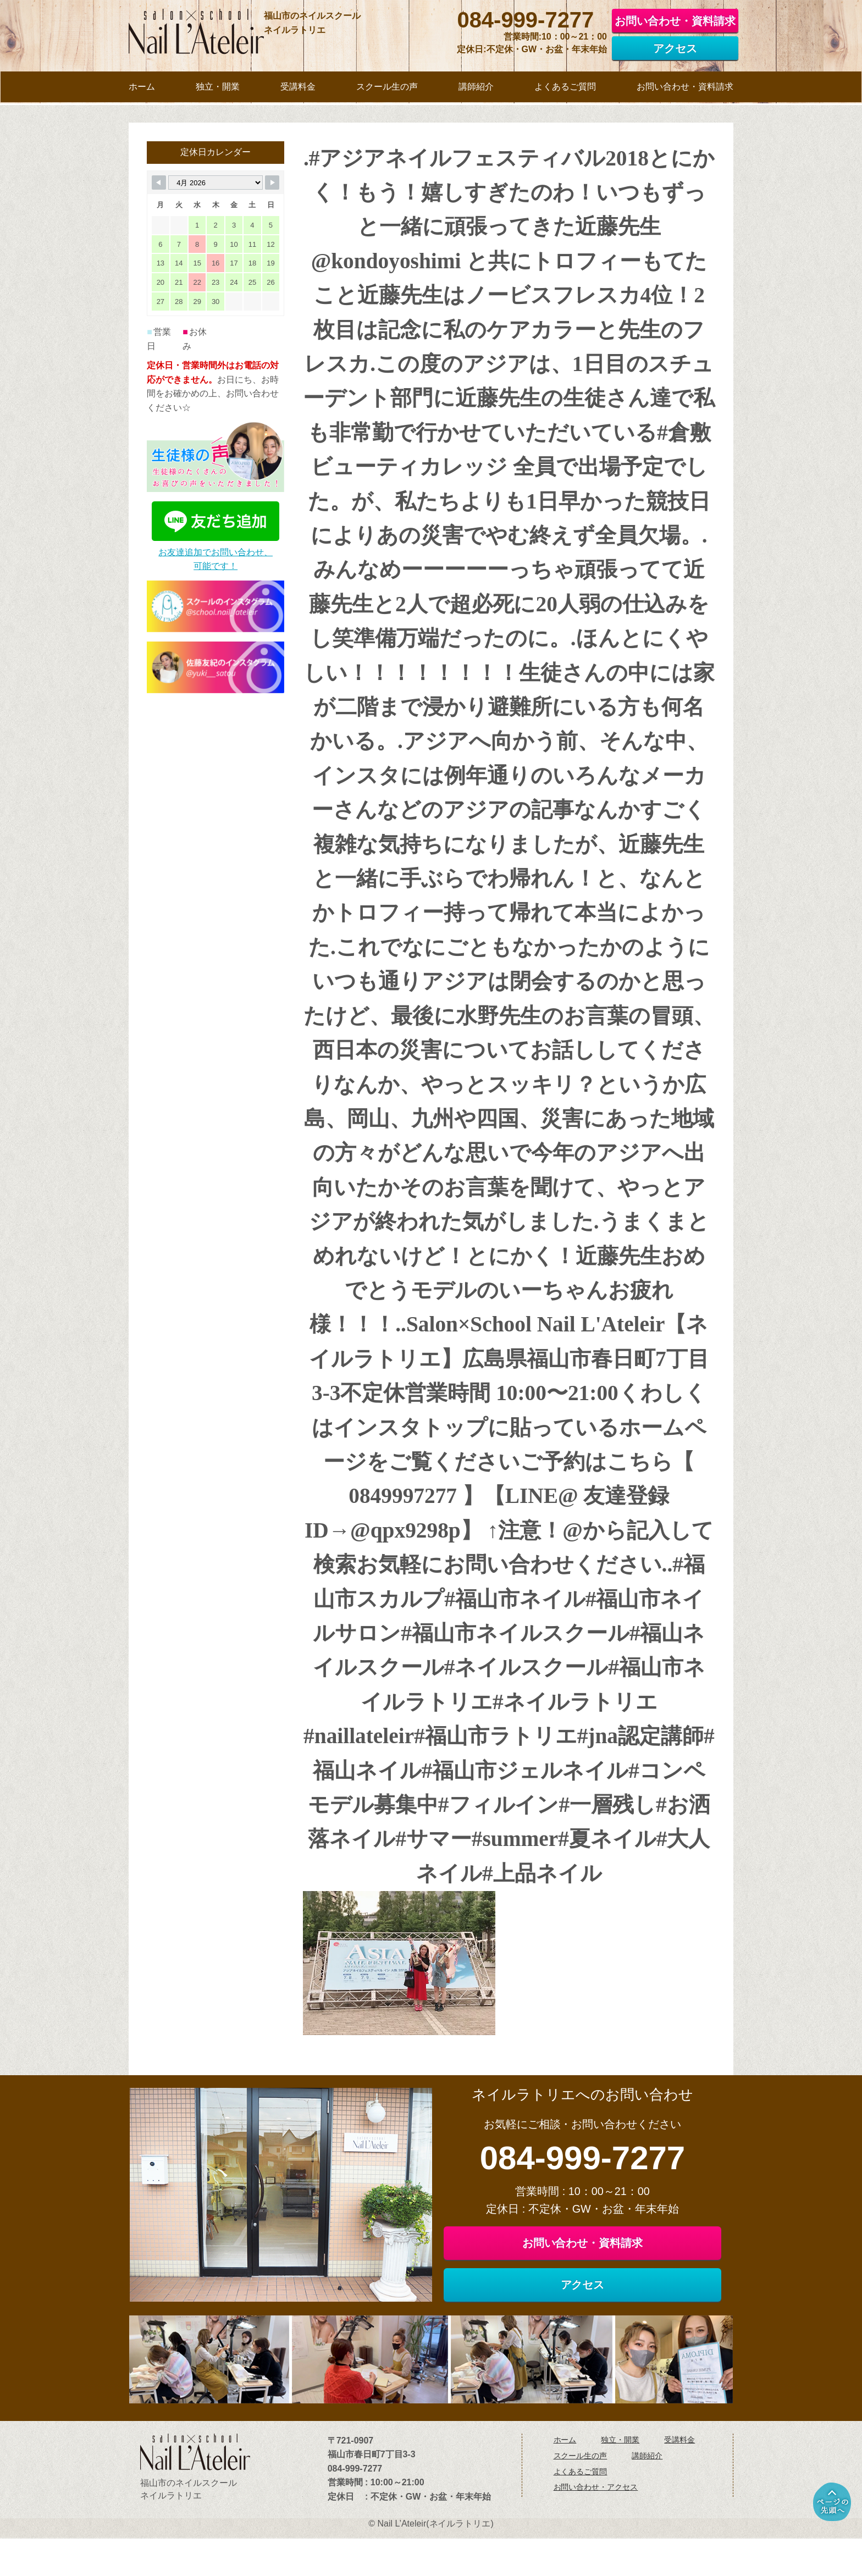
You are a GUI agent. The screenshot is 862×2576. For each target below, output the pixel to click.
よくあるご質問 (580, 2511)
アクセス (675, 48)
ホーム (565, 2479)
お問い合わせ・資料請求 (675, 20)
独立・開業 (620, 2479)
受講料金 (679, 2479)
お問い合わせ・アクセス (596, 2527)
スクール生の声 (580, 2495)
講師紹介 (647, 2495)
